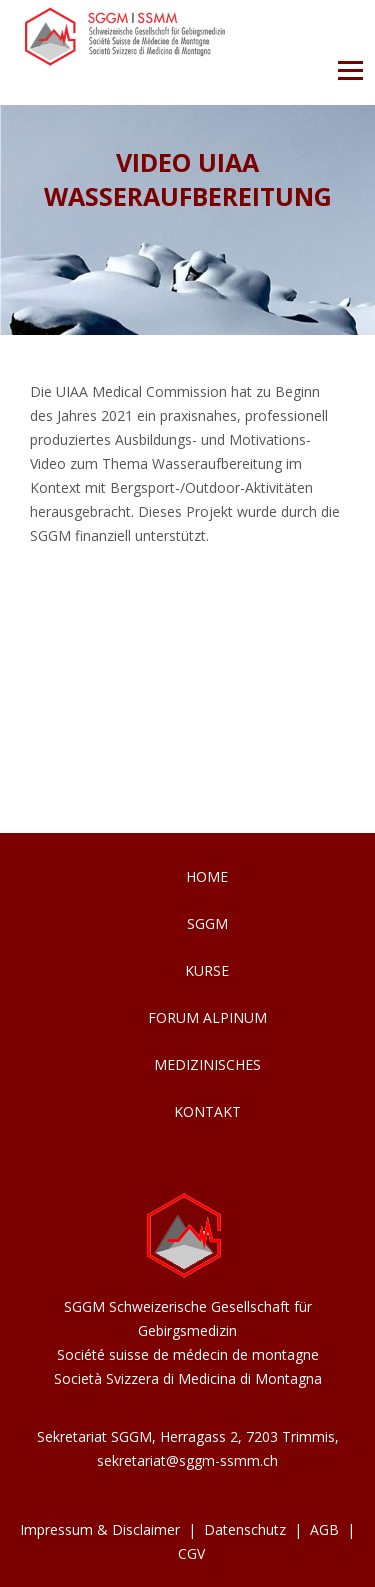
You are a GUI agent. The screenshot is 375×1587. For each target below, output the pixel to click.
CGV (191, 1553)
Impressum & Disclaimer (100, 1529)
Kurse (207, 970)
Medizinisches (207, 1064)
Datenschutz (245, 1529)
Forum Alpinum (207, 1017)
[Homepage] (125, 61)
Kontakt (207, 1111)
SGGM (207, 923)
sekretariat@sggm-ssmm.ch (187, 1460)
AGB (324, 1529)
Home (207, 876)
